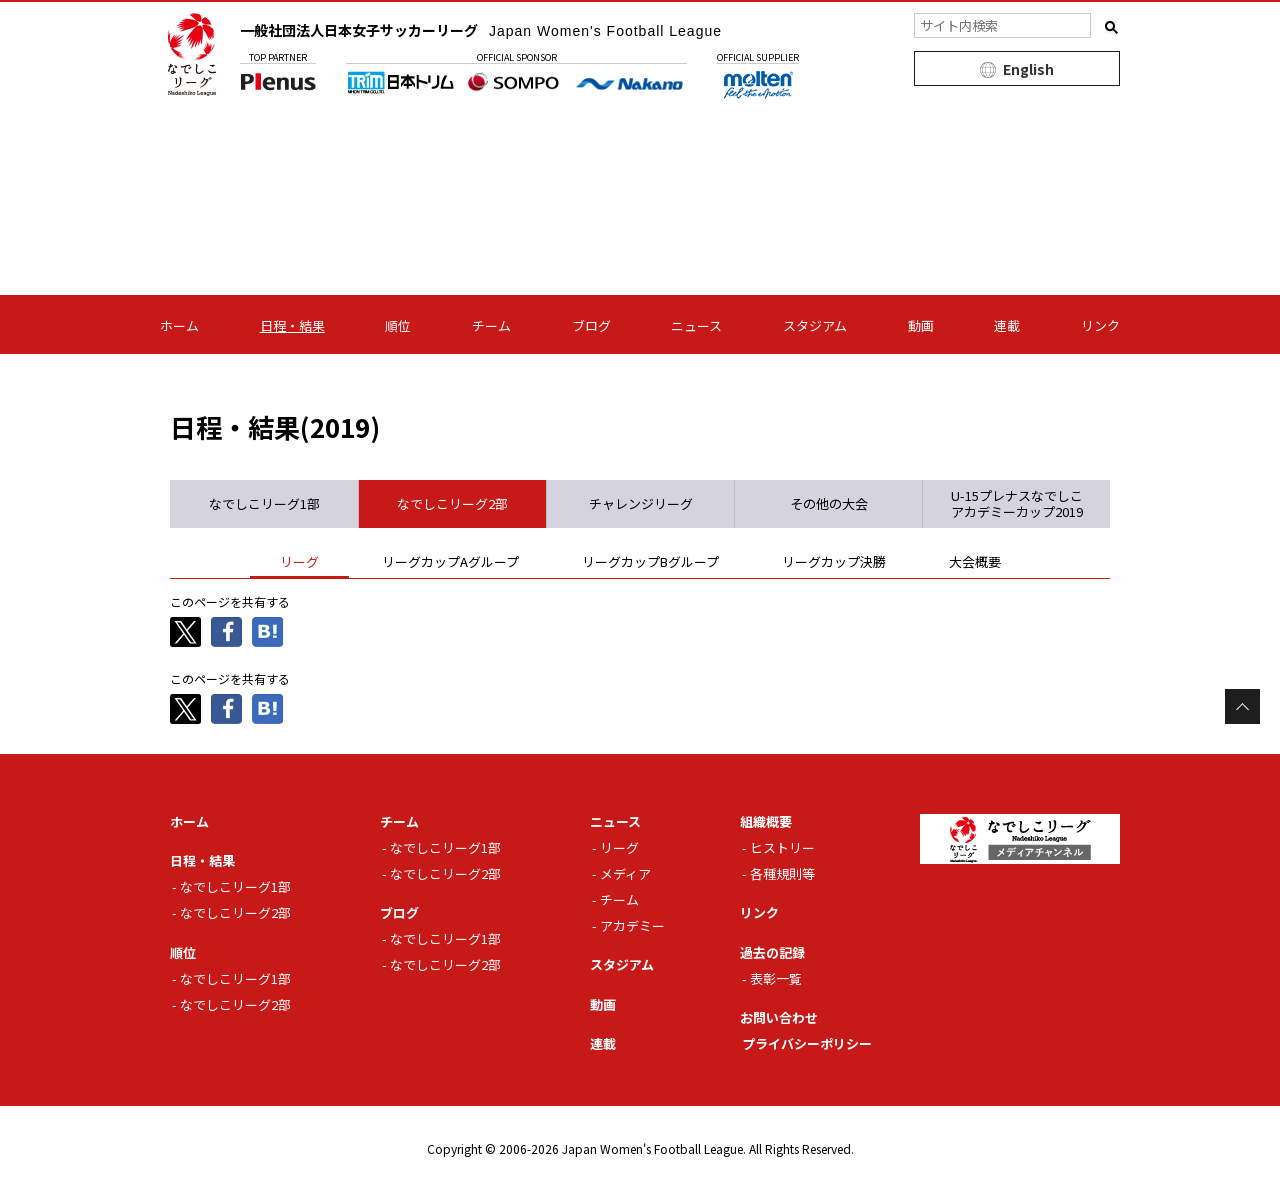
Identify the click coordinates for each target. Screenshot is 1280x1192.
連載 (1007, 325)
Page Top (1242, 706)
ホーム (179, 325)
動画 (921, 325)
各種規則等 (782, 873)
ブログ (591, 325)
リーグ (619, 847)
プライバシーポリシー (807, 1043)
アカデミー (632, 925)
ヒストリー (782, 847)
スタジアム (815, 325)
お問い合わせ (779, 1017)
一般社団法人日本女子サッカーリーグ (481, 30)
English (1028, 69)
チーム (491, 325)
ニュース (696, 325)
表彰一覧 (776, 978)
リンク (1100, 325)
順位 (398, 325)
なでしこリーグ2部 (235, 912)
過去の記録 (772, 952)
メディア (625, 873)
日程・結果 (292, 325)
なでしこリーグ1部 (235, 886)
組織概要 (766, 821)
